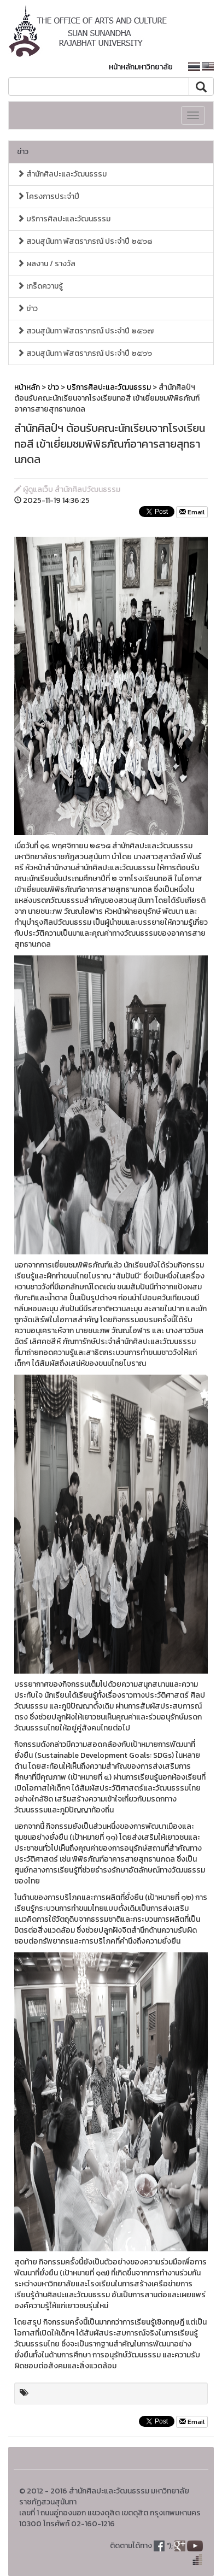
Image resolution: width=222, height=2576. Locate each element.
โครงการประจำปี (48, 196)
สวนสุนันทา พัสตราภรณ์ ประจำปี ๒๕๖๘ (84, 241)
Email (192, 512)
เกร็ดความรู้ (40, 286)
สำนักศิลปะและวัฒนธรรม (62, 174)
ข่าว (22, 151)
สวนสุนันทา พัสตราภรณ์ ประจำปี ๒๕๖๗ (85, 331)
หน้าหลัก (27, 387)
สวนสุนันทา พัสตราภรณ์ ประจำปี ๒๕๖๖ (84, 353)
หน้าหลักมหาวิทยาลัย (141, 67)
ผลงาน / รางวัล (46, 263)
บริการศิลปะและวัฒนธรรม (63, 219)
